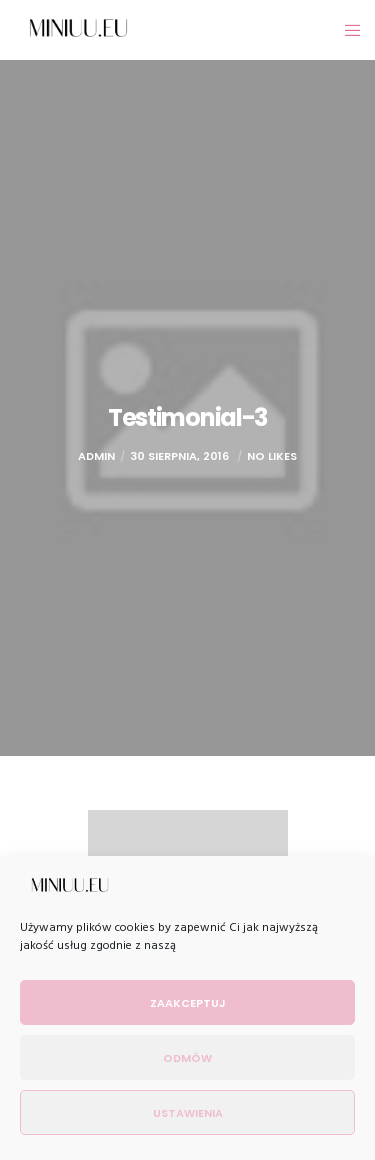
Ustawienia (188, 1113)
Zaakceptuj (188, 1003)
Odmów (187, 1058)
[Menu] (346, 30)
